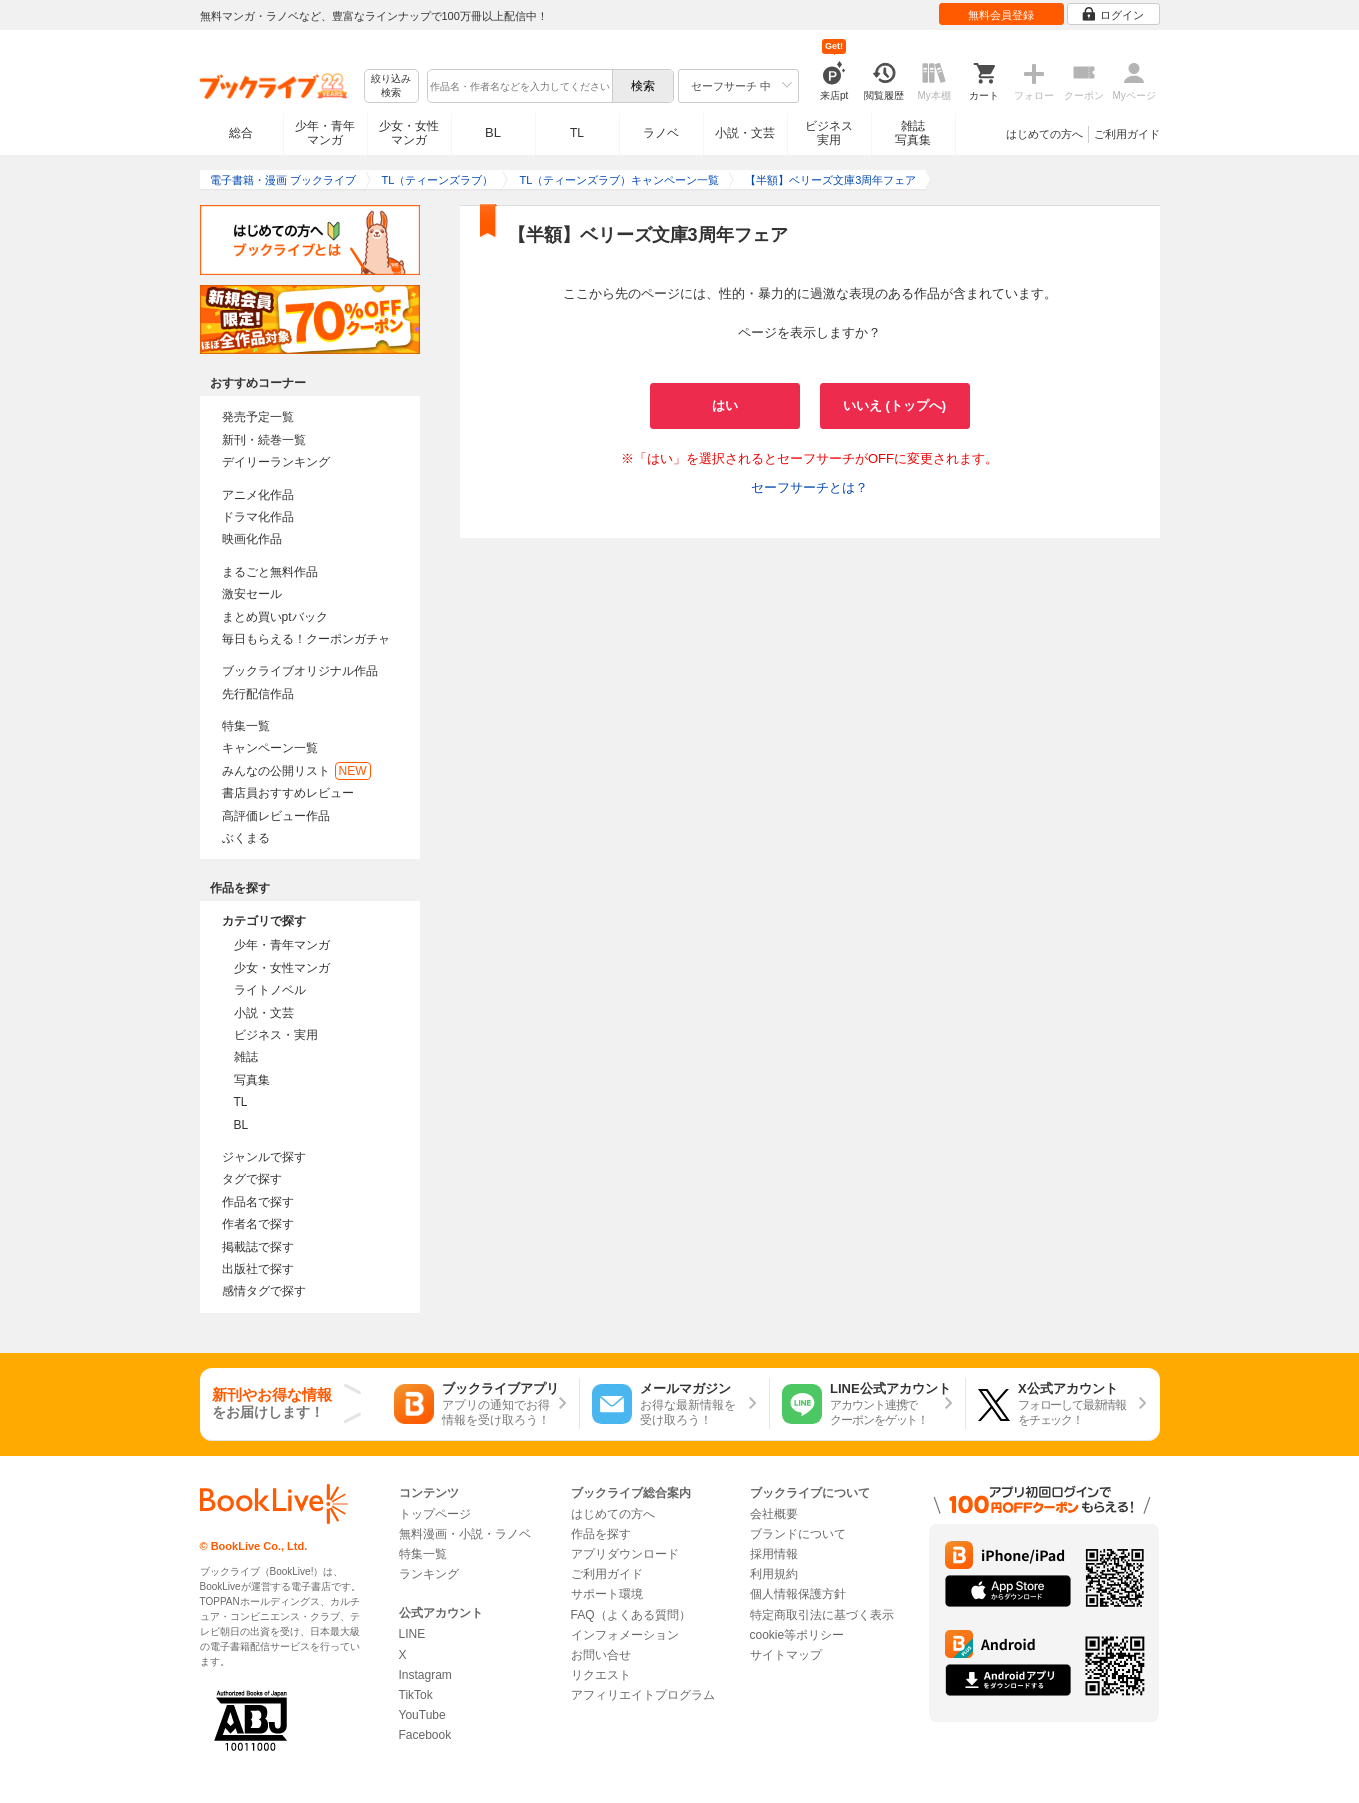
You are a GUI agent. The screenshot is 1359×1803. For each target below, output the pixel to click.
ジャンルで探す (264, 1157)
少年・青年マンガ (325, 133)
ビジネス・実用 (276, 1035)
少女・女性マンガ (409, 133)
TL (577, 133)
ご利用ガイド (1127, 134)
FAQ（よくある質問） (631, 1615)
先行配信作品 (258, 694)
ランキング (429, 1574)
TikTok (416, 1695)
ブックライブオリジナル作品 (300, 671)
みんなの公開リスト (296, 771)
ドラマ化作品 (258, 517)
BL (493, 132)
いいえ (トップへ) (894, 405)
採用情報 (774, 1554)
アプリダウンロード (625, 1554)
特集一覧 (246, 726)
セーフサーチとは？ (809, 487)
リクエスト (601, 1675)
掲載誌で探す (258, 1247)
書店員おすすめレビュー (288, 793)
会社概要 (774, 1514)
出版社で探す (258, 1269)
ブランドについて (798, 1534)
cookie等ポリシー (797, 1635)
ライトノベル (270, 990)
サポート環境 (607, 1594)
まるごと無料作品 (270, 572)
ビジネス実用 (829, 133)
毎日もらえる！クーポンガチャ (306, 639)
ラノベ (661, 133)
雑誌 (246, 1057)
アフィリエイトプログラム (643, 1695)
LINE (412, 1634)
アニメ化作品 (258, 495)
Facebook (425, 1735)
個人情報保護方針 (798, 1594)
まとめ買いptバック (275, 617)
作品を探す (601, 1534)
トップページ (435, 1514)
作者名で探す (258, 1224)
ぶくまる (246, 838)
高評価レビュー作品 (276, 816)
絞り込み (391, 86)
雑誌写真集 (913, 133)
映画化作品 (252, 539)
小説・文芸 (745, 133)
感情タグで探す (264, 1291)
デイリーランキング (276, 462)
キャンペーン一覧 (270, 748)
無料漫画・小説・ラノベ (465, 1534)
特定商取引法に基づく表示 (822, 1615)
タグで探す (252, 1179)
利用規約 (774, 1574)
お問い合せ (601, 1655)
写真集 (252, 1080)
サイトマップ (786, 1655)
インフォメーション (625, 1635)
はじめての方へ (1044, 134)
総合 (241, 133)
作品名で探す (258, 1202)
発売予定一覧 (258, 417)
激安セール (252, 594)
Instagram (425, 1675)
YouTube (422, 1715)
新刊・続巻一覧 (264, 440)
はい (725, 405)
